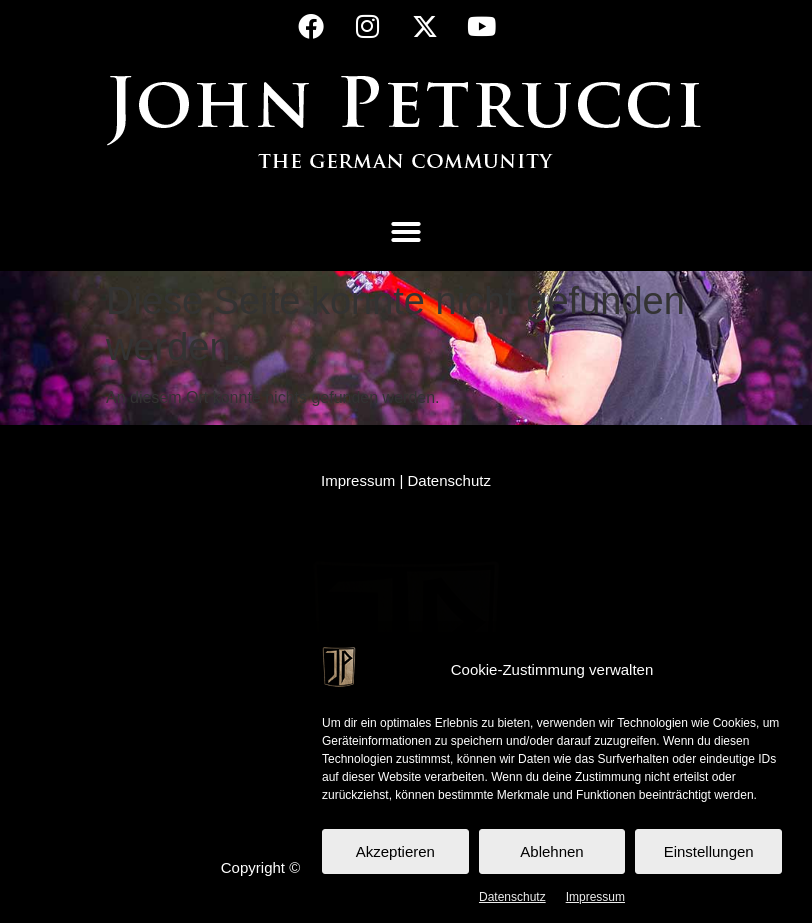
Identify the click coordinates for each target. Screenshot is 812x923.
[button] (406, 232)
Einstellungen (709, 851)
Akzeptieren (395, 851)
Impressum (595, 897)
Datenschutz (512, 897)
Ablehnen (551, 851)
